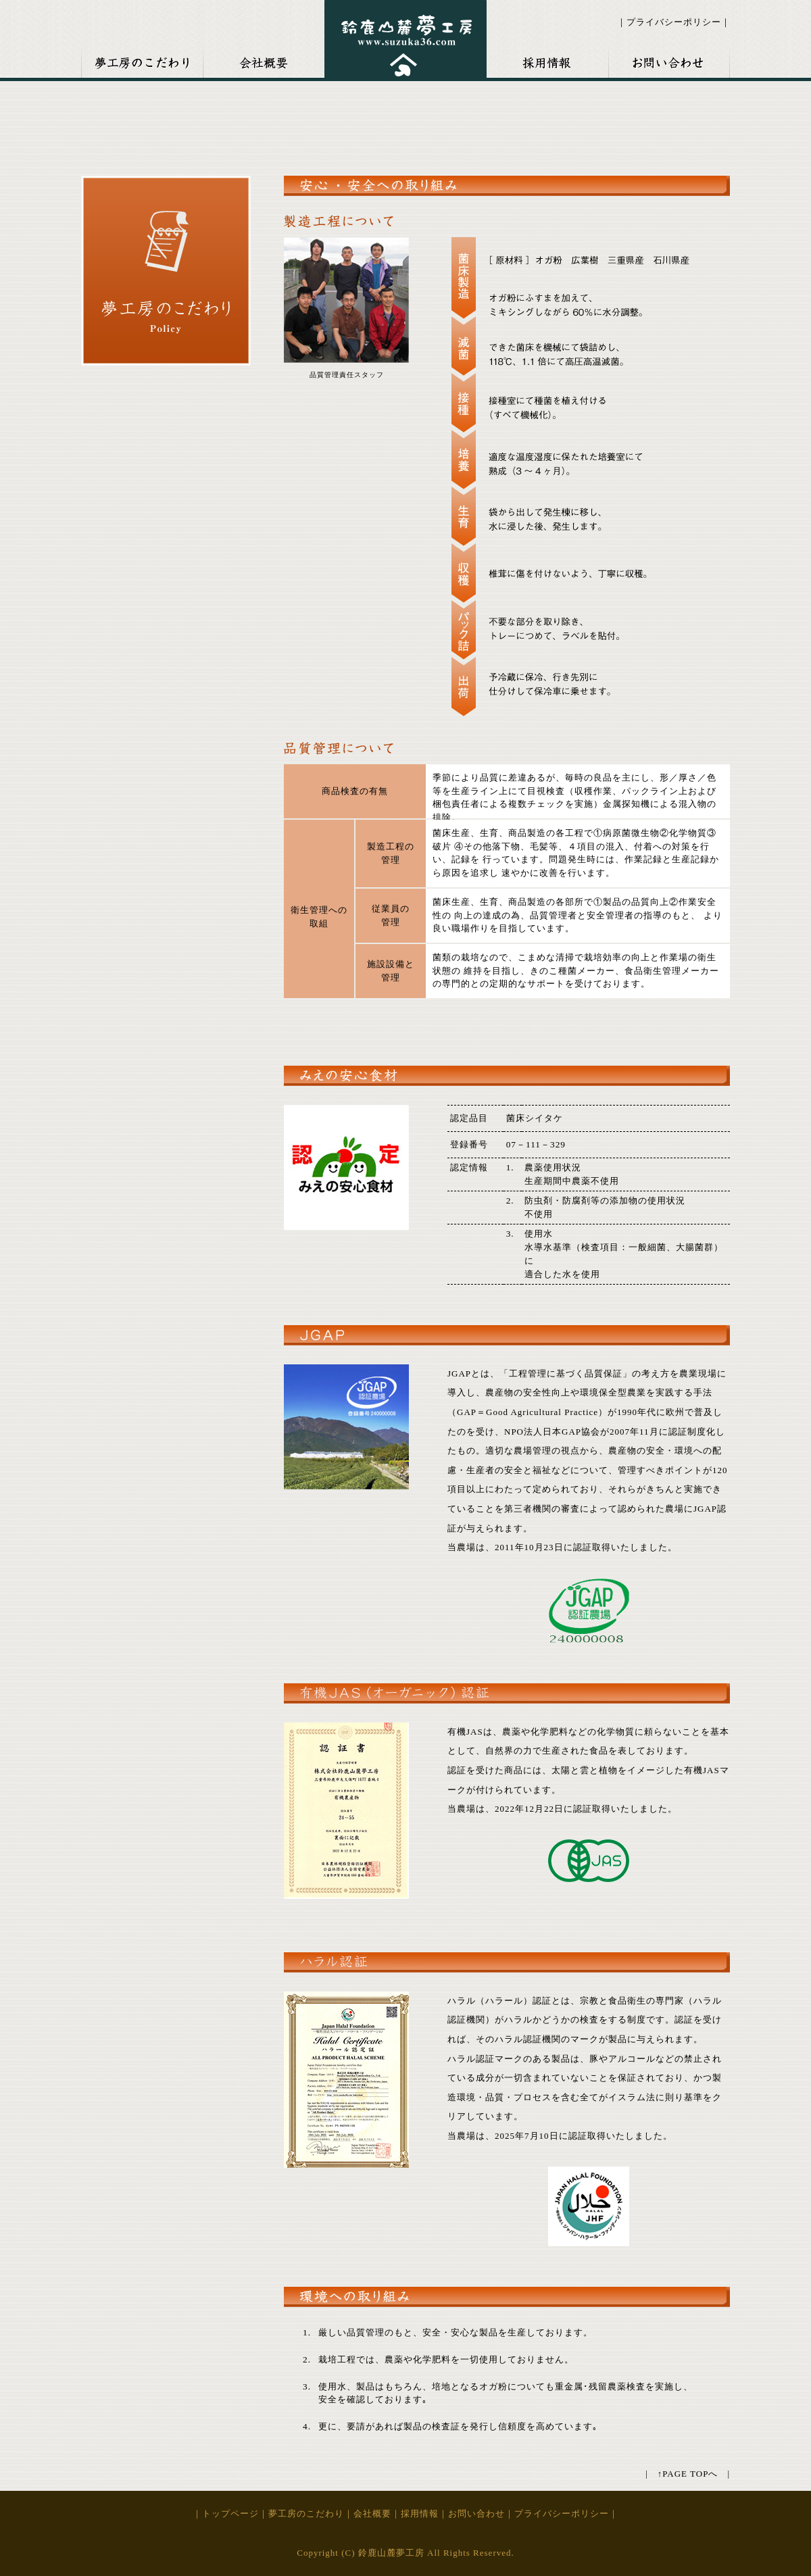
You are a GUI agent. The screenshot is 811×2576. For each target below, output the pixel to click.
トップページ (230, 2513)
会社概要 (263, 59)
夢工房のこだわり (306, 2513)
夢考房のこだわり (142, 59)
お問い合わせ (669, 59)
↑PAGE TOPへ (688, 2474)
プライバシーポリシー (673, 22)
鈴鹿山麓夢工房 (405, 39)
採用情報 (547, 59)
